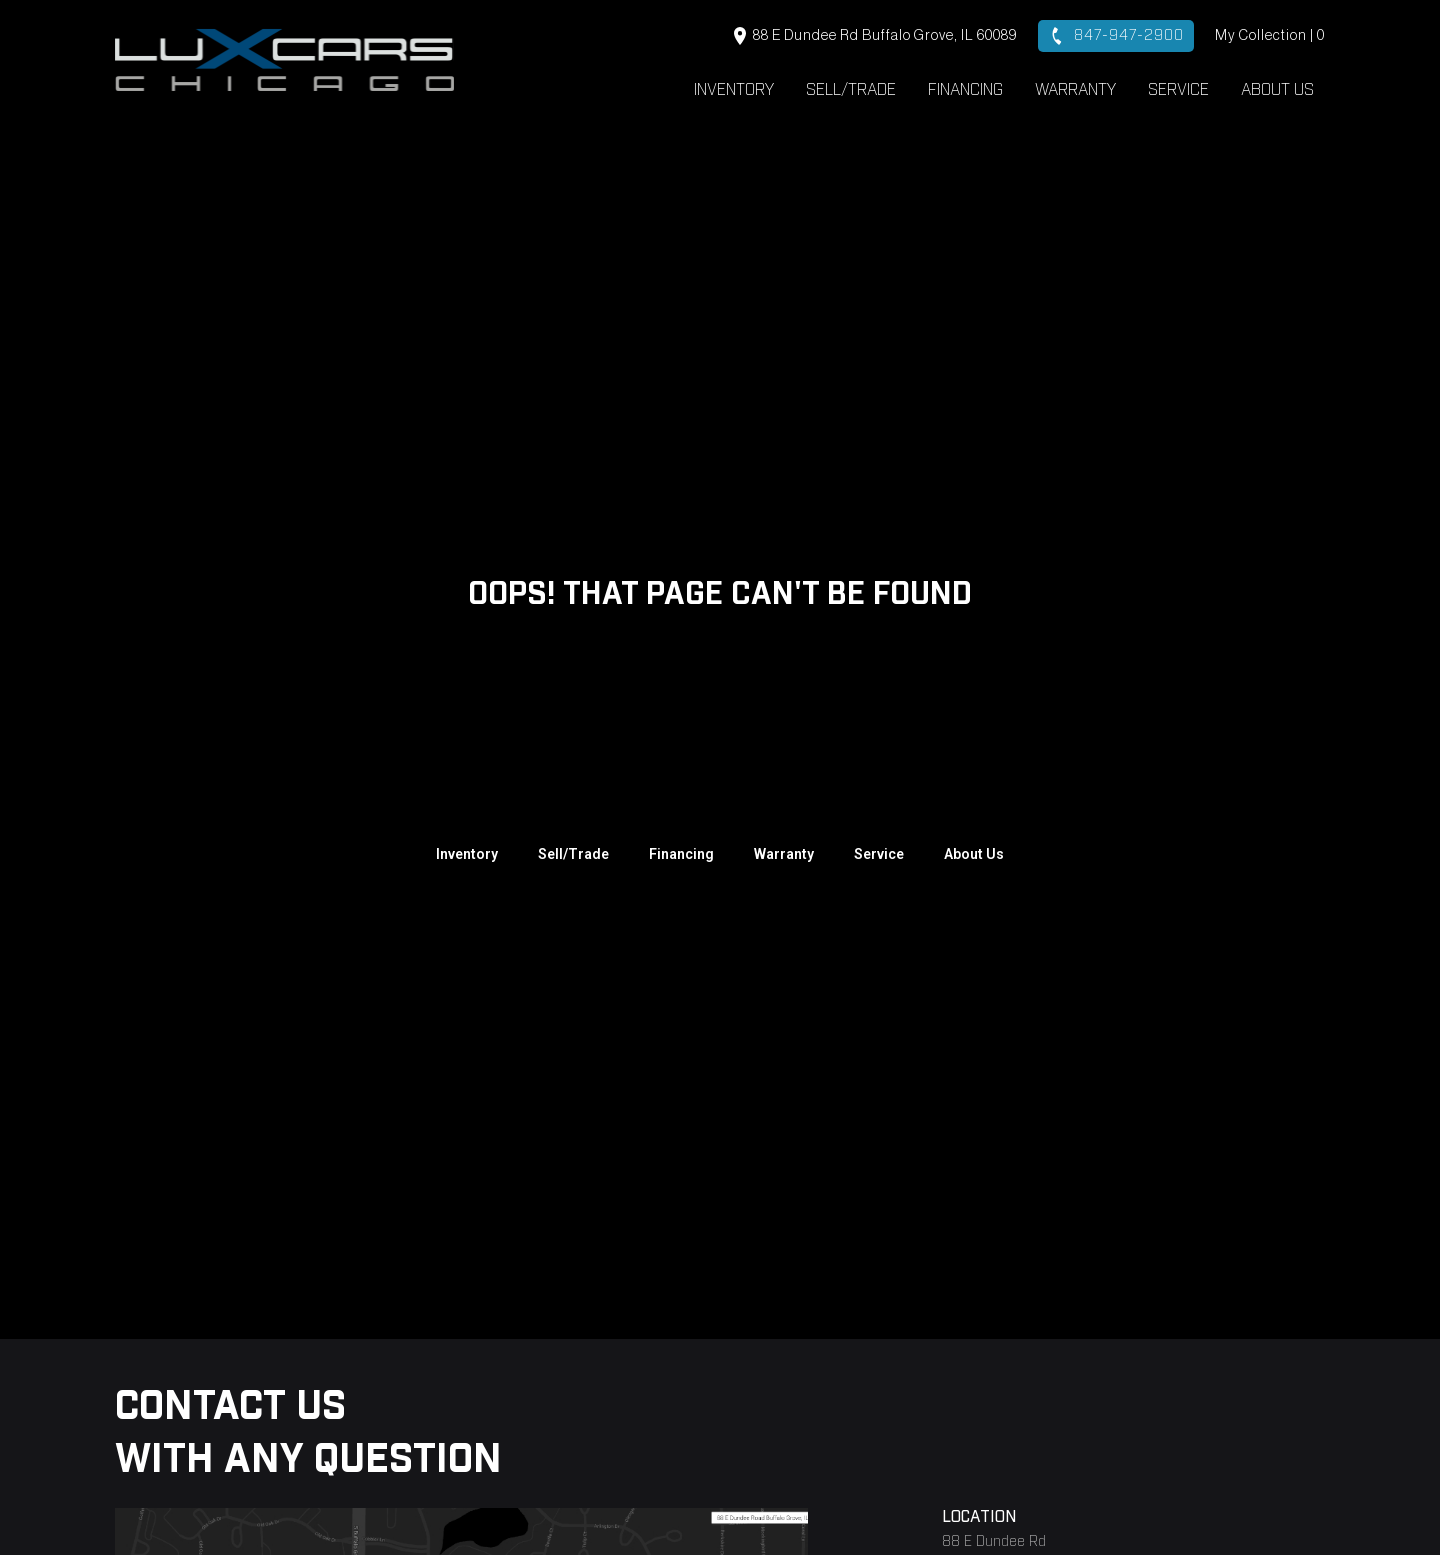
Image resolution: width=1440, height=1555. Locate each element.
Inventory (734, 90)
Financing (965, 90)
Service (1178, 90)
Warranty (1075, 90)
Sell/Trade (851, 90)
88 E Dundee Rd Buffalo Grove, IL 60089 (875, 36)
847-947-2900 (1116, 36)
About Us (1277, 90)
